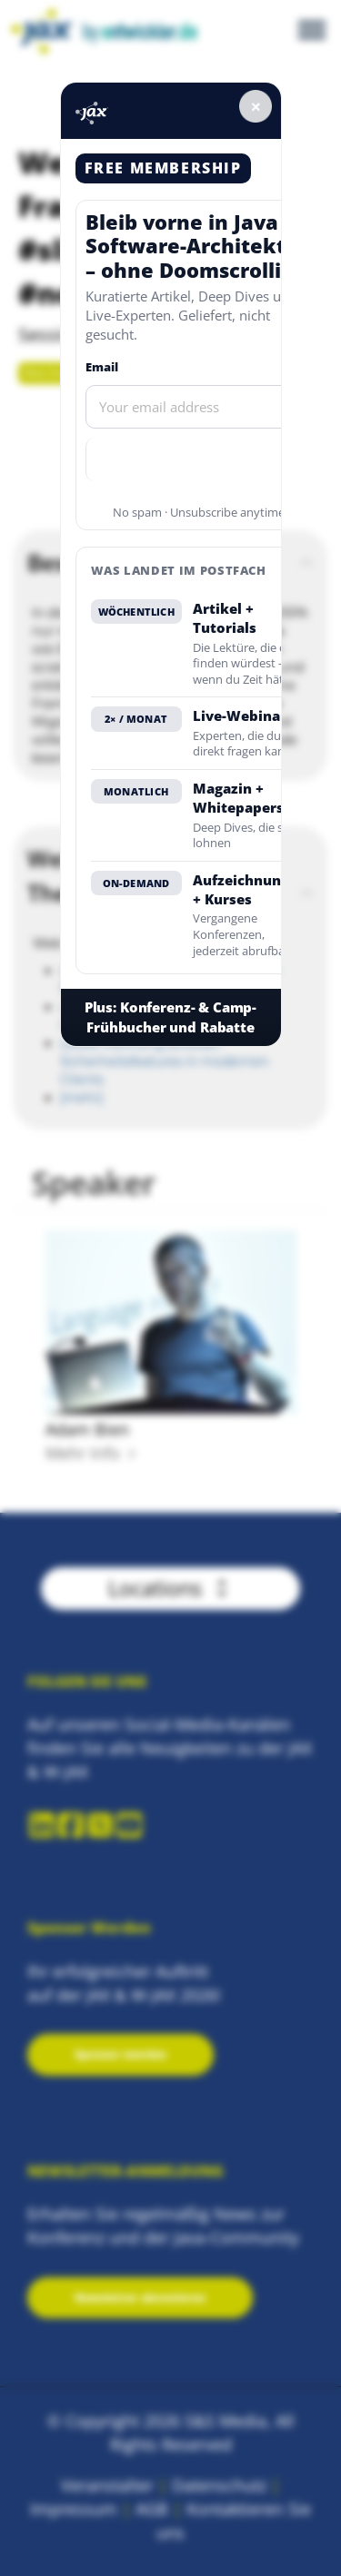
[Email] (198, 407)
